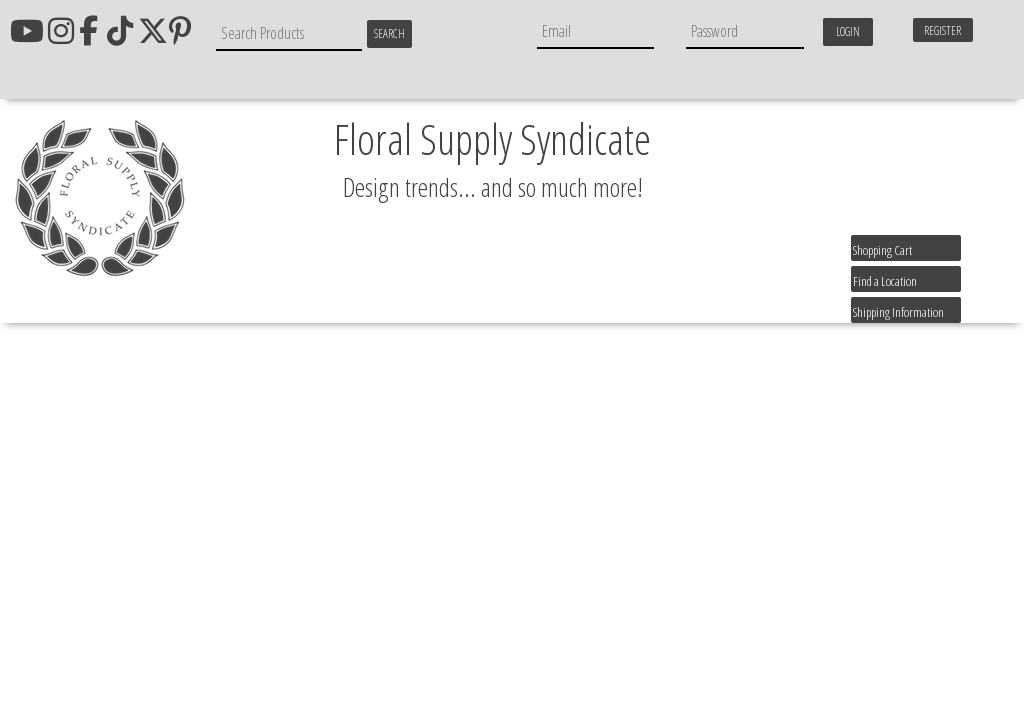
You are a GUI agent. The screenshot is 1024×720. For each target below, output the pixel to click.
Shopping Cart (882, 250)
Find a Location (885, 281)
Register (942, 30)
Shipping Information (898, 312)
